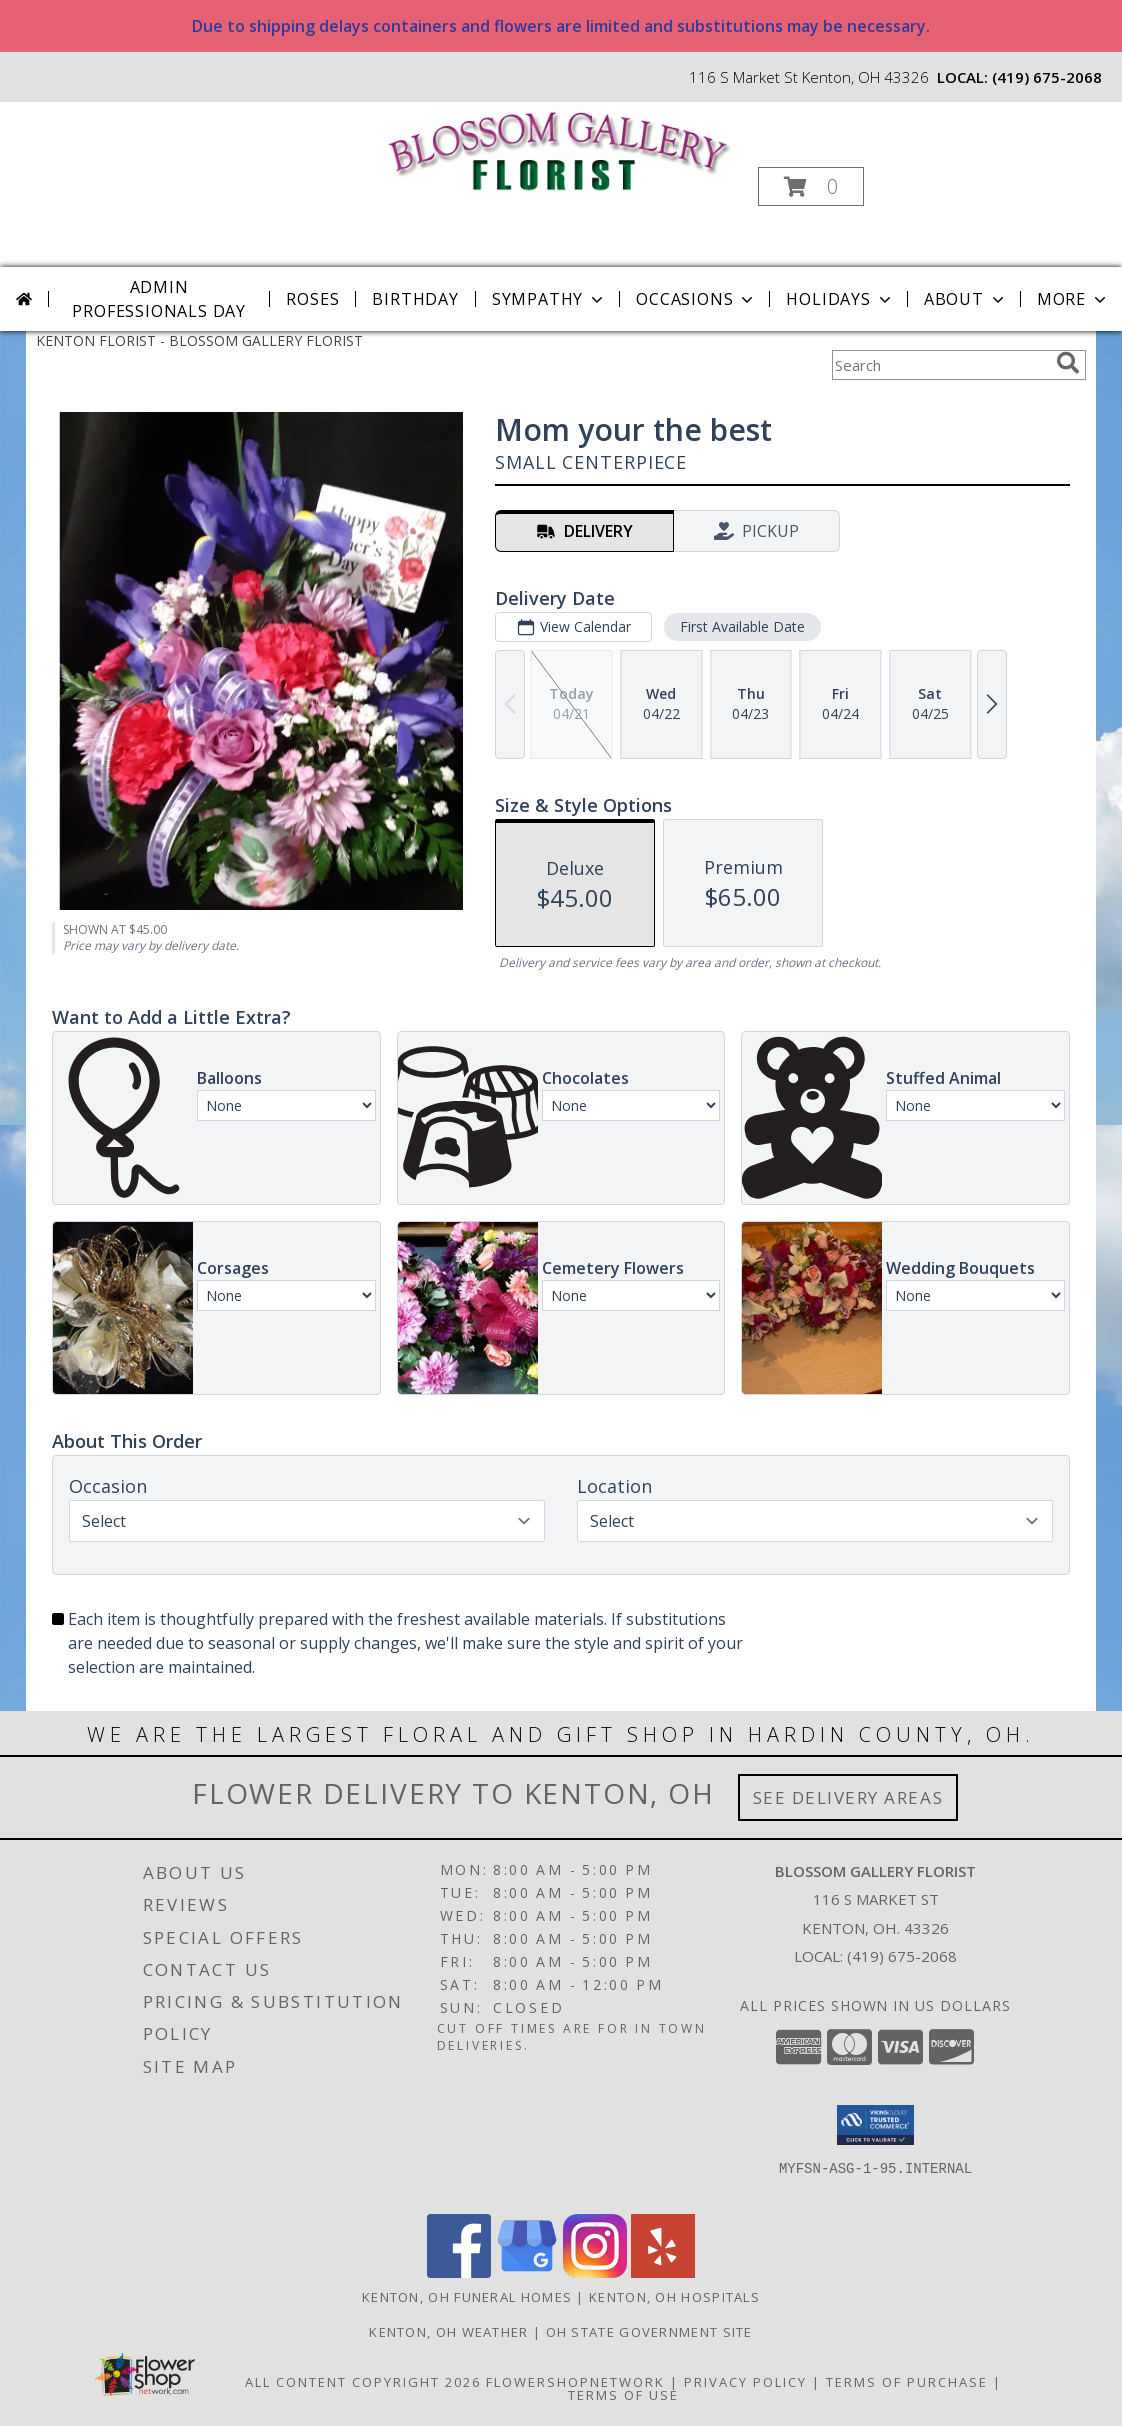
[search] (1068, 363)
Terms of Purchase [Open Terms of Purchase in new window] (907, 2382)
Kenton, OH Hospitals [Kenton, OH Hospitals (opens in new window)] (674, 2297)
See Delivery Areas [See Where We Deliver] (848, 1797)
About (966, 299)
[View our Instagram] (595, 2272)
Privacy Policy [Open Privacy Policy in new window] (745, 2382)
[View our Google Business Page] (527, 2272)
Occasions (696, 299)
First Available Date (742, 626)
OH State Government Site (649, 2332)
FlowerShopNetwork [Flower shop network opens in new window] (575, 2382)
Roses (312, 299)
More (1073, 299)
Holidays (840, 299)
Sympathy (549, 299)
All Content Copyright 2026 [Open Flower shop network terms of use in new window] (363, 2382)
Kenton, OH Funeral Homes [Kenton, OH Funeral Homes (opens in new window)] (467, 2297)
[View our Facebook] (459, 2272)
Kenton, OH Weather (448, 2332)
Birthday (415, 299)
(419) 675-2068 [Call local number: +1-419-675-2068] (1047, 77)
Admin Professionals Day (159, 299)
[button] (811, 186)
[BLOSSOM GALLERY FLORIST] (559, 148)
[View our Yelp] (663, 2272)
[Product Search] (940, 365)
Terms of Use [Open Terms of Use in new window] (623, 2395)
